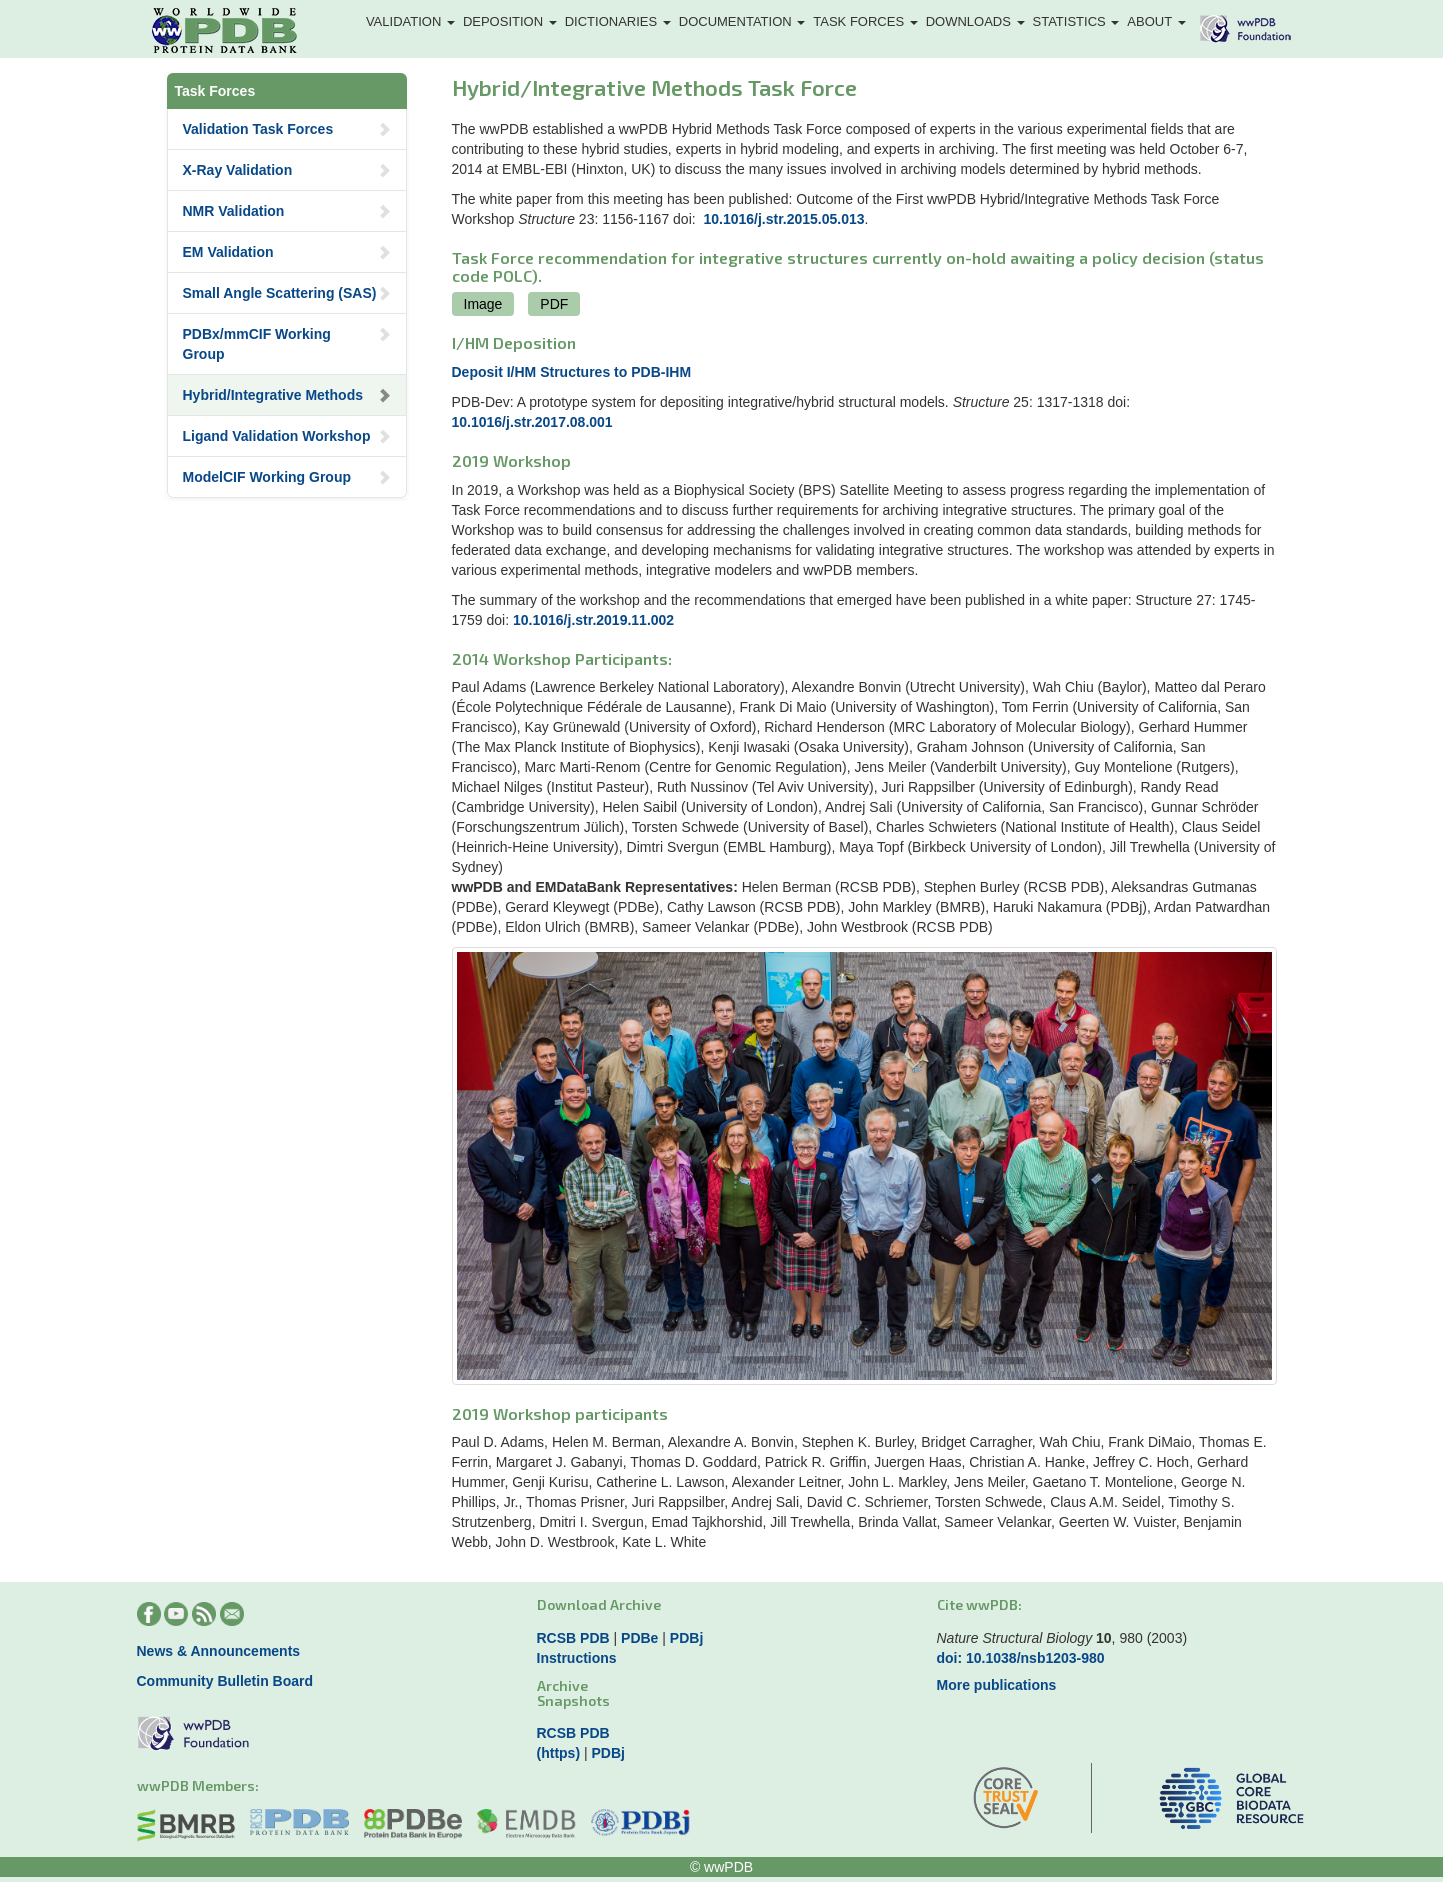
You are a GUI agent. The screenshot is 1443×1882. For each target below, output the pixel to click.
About (1156, 21)
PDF (554, 304)
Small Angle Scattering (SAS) (287, 293)
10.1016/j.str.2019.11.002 (593, 620)
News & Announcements (219, 1651)
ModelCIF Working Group (287, 477)
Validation (410, 21)
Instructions (577, 1658)
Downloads (975, 21)
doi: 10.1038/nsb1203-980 (1021, 1658)
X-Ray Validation (287, 170)
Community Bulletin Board (225, 1681)
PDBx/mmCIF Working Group (287, 344)
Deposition (510, 21)
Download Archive (599, 1604)
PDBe (639, 1638)
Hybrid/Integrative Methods (287, 395)
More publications (997, 1685)
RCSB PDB (573, 1638)
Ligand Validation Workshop (287, 436)
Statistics (1076, 21)
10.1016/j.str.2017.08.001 (532, 422)
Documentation (742, 21)
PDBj (686, 1638)
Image (483, 304)
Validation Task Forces (287, 129)
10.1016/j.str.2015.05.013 (783, 219)
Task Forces (865, 21)
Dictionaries (618, 21)
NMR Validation (287, 211)
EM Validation (287, 252)
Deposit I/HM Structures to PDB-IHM (572, 372)
